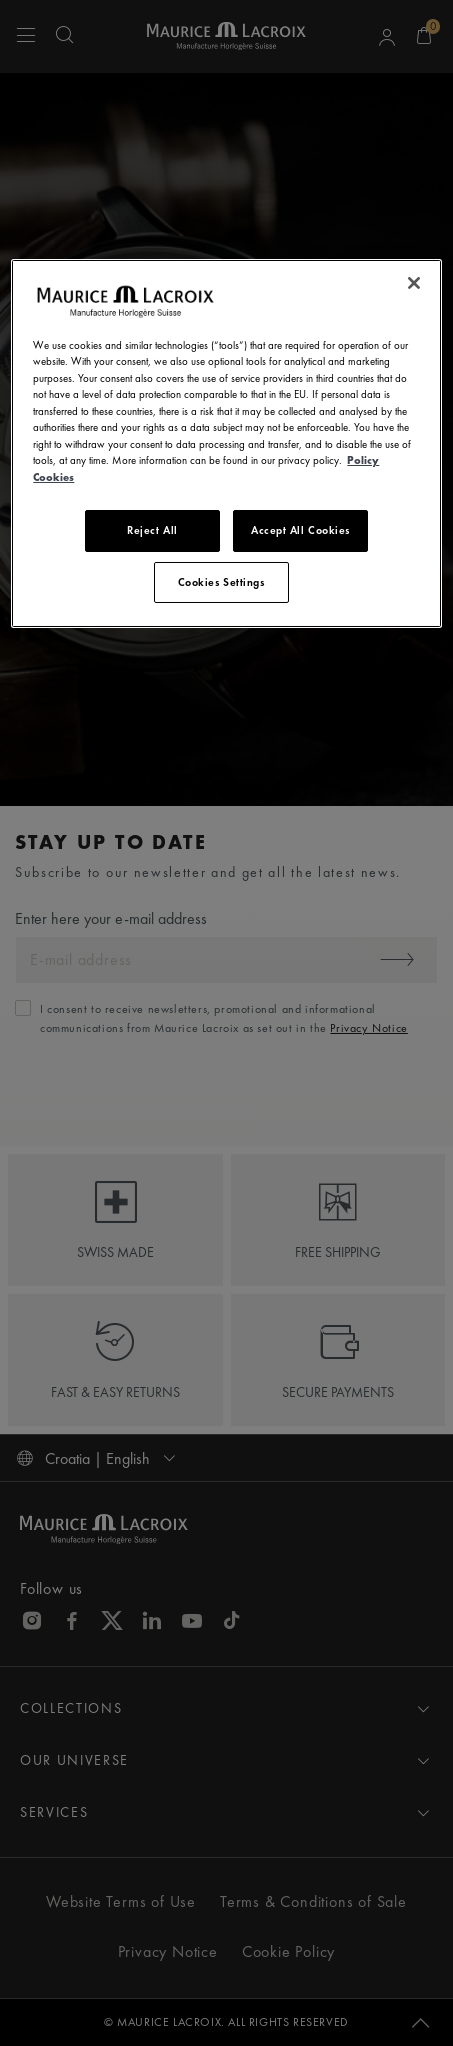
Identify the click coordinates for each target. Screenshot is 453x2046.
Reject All (152, 530)
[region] (226, 443)
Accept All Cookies (300, 530)
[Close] (414, 283)
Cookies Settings (221, 582)
